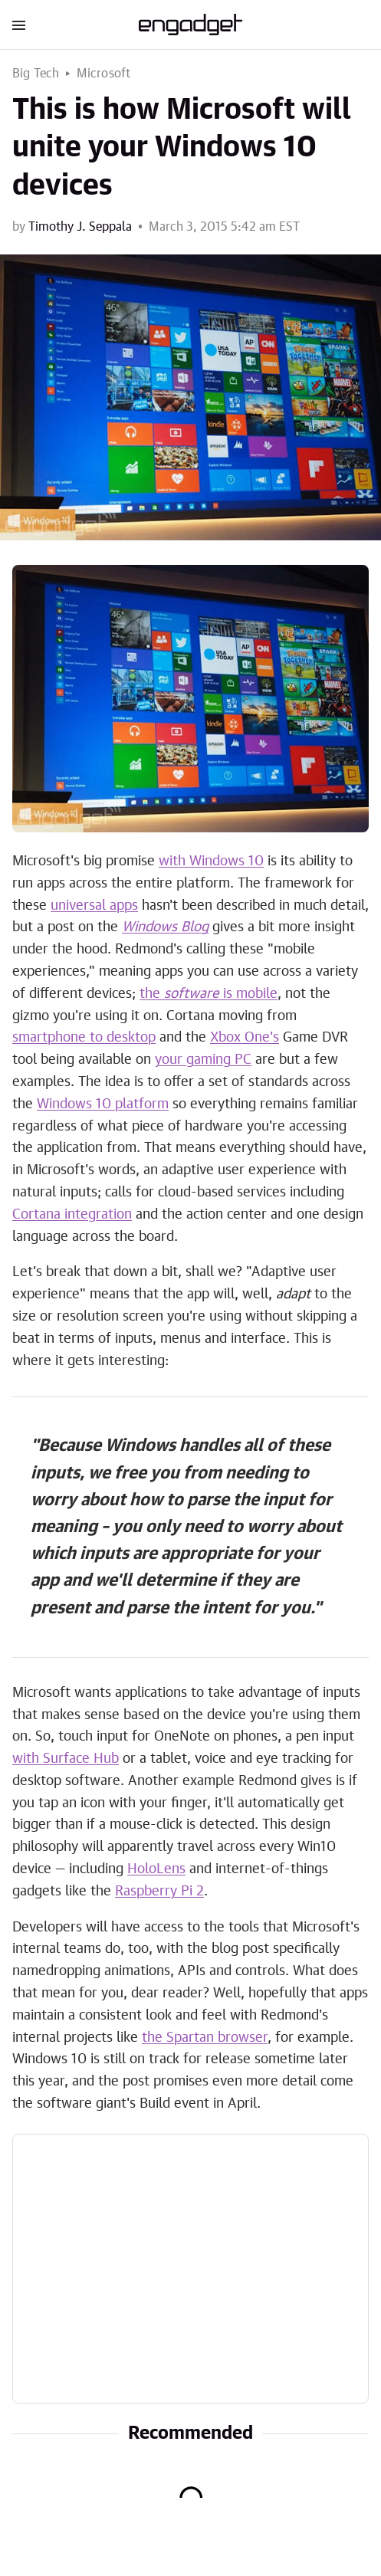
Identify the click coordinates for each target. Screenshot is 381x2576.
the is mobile (209, 994)
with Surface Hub (65, 1759)
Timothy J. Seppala (80, 227)
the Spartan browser (205, 2038)
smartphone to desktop (84, 1038)
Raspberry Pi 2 (159, 1891)
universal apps (94, 906)
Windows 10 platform (103, 1104)
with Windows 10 (211, 861)
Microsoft (104, 73)
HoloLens (156, 1869)
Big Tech (36, 73)
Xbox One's (244, 1038)
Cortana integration (72, 1215)
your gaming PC (203, 1060)
